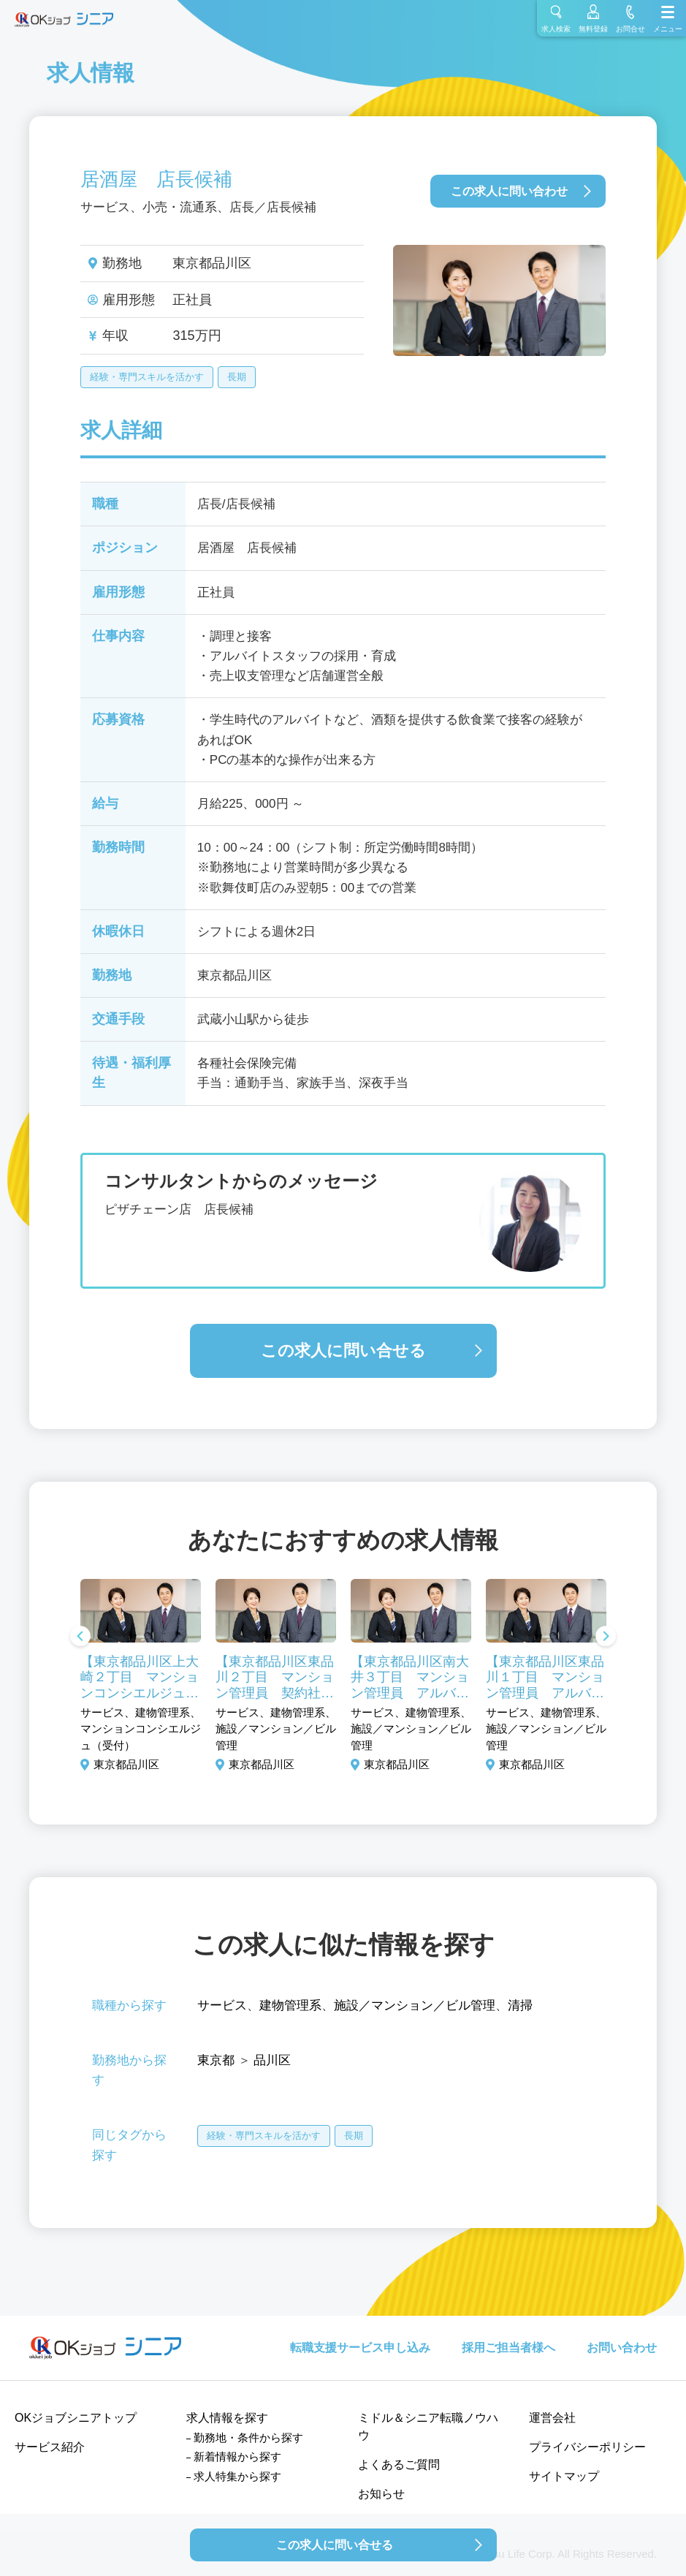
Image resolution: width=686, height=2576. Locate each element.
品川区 (272, 2060)
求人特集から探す (237, 2476)
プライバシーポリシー (587, 2447)
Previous (80, 1637)
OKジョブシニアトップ (76, 2418)
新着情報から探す (237, 2456)
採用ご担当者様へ (508, 2347)
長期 (236, 376)
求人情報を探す (227, 2418)
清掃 (520, 2005)
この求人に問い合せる (343, 1350)
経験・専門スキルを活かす (147, 376)
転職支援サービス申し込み (360, 2347)
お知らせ (381, 2494)
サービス (222, 2005)
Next (605, 1637)
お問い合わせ (622, 2347)
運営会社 (552, 2418)
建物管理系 (290, 2005)
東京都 (216, 2060)
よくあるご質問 (399, 2464)
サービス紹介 (50, 2447)
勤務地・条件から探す (248, 2437)
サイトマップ (564, 2476)
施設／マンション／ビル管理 (414, 2005)
